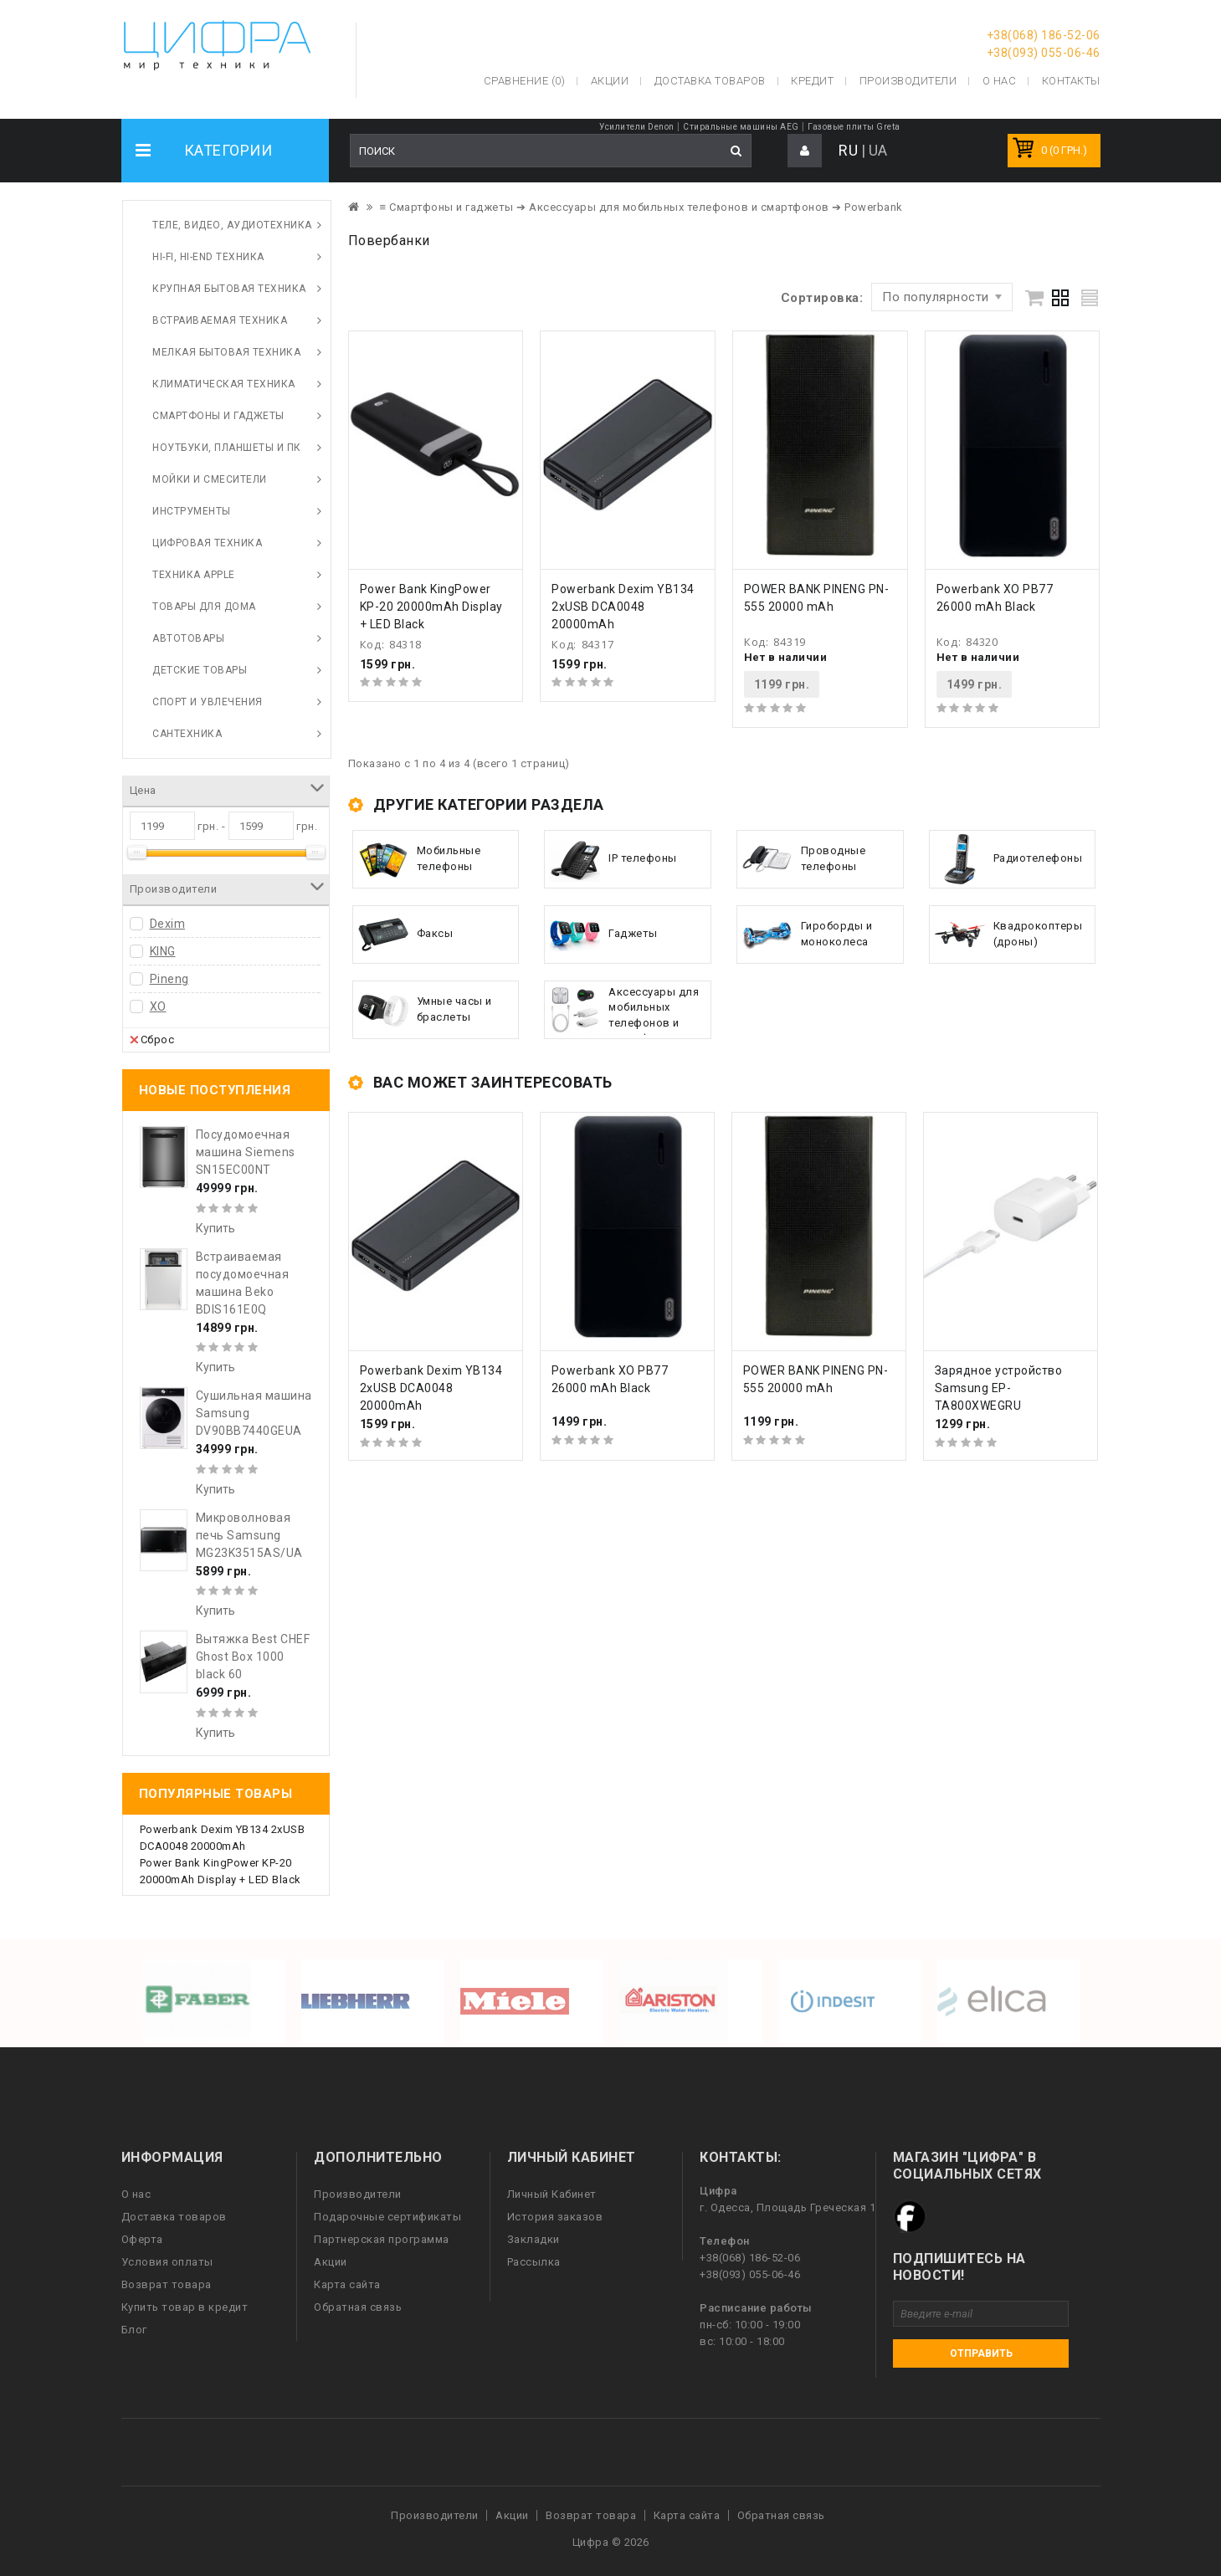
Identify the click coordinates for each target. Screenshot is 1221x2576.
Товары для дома (204, 606)
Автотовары (188, 638)
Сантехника (187, 734)
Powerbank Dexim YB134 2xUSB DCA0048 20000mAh (623, 606)
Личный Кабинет (552, 2194)
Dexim (168, 923)
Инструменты (191, 511)
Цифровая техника (207, 543)
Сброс (152, 1039)
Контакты (1071, 80)
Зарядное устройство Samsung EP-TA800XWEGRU (999, 1388)
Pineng (169, 979)
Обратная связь (358, 2307)
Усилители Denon (637, 126)
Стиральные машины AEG (741, 126)
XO (158, 1006)
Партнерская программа (381, 2239)
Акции (330, 2262)
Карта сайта (347, 2284)
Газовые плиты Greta (854, 126)
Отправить (981, 2353)
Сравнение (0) (525, 80)
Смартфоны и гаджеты (218, 416)
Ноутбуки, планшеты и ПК (226, 447)
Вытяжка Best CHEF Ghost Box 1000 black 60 (253, 1656)
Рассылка (534, 2262)
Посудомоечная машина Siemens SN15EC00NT (245, 1152)
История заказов (555, 2216)
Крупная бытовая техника (229, 288)
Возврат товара (166, 2284)
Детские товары (199, 670)
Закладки (533, 2239)
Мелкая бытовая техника (226, 352)
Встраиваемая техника (219, 320)
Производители (908, 80)
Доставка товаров (174, 2216)
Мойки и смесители (209, 479)
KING (163, 951)
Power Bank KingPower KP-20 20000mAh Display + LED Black (431, 606)
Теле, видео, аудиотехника (232, 225)
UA (878, 150)
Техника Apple (193, 575)
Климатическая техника (223, 384)
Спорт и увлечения (207, 702)
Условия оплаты (167, 2262)
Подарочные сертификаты (387, 2216)
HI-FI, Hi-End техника (208, 257)
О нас (136, 2194)
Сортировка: (822, 297)
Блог (134, 2329)
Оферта (142, 2239)
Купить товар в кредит (185, 2307)
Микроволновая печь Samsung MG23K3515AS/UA (249, 1535)
